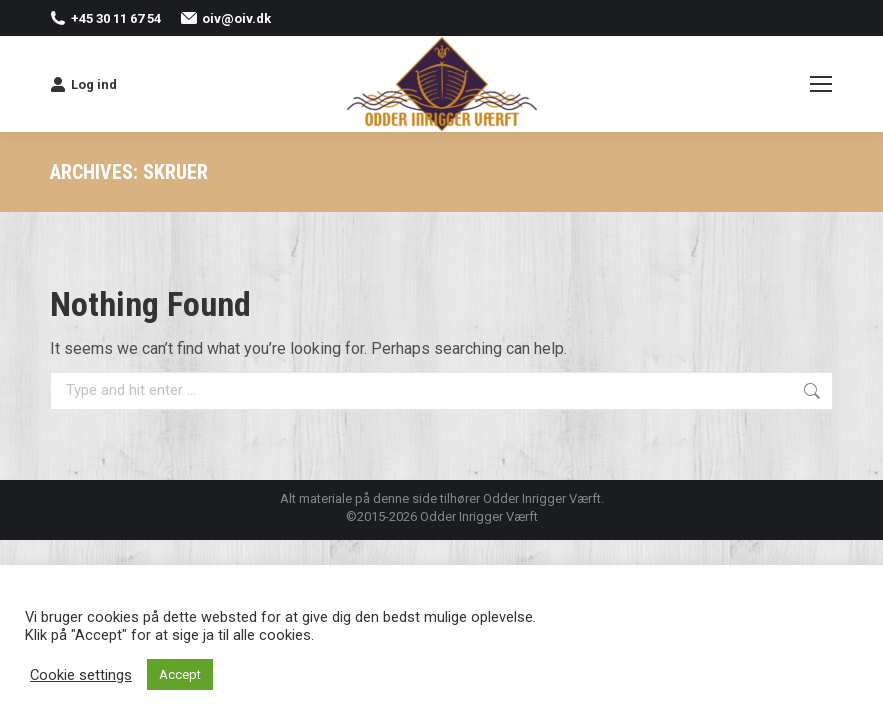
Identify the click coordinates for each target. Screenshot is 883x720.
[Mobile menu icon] (821, 84)
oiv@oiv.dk (226, 18)
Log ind (83, 84)
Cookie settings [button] (81, 675)
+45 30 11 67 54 (105, 18)
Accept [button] (180, 674)
